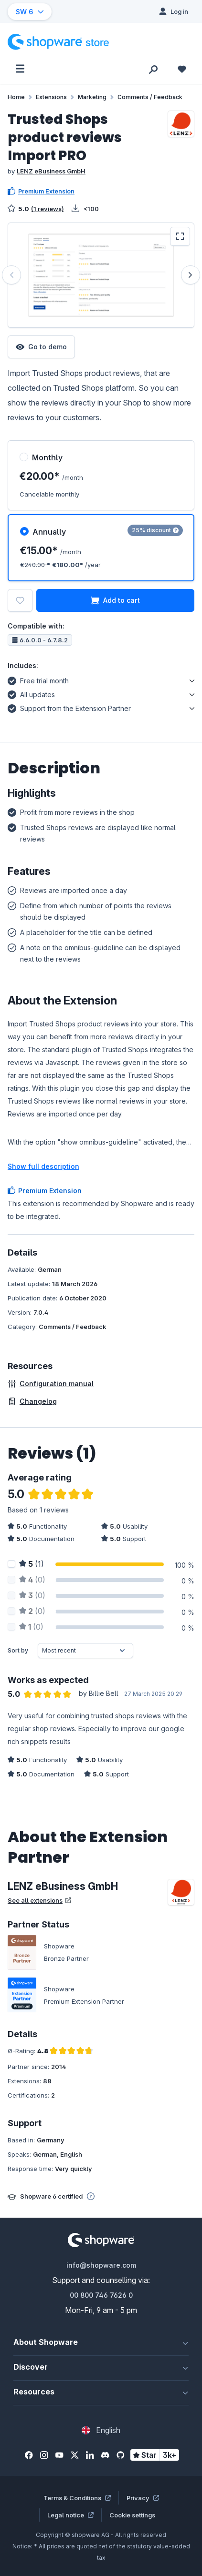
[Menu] (20, 68)
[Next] (190, 274)
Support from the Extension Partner (69, 707)
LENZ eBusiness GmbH (51, 171)
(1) (31, 1564)
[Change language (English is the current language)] (101, 2430)
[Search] (153, 68)
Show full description (43, 1166)
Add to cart (115, 600)
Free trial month (38, 679)
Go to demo (41, 347)
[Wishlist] (182, 68)
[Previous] (11, 274)
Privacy (143, 2498)
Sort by (18, 1650)
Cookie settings (132, 2515)
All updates (31, 693)
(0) (32, 1579)
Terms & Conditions (77, 2498)
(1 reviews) (47, 209)
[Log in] (173, 11)
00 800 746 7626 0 (101, 2295)
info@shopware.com (101, 2265)
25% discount (155, 530)
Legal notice (70, 2515)
